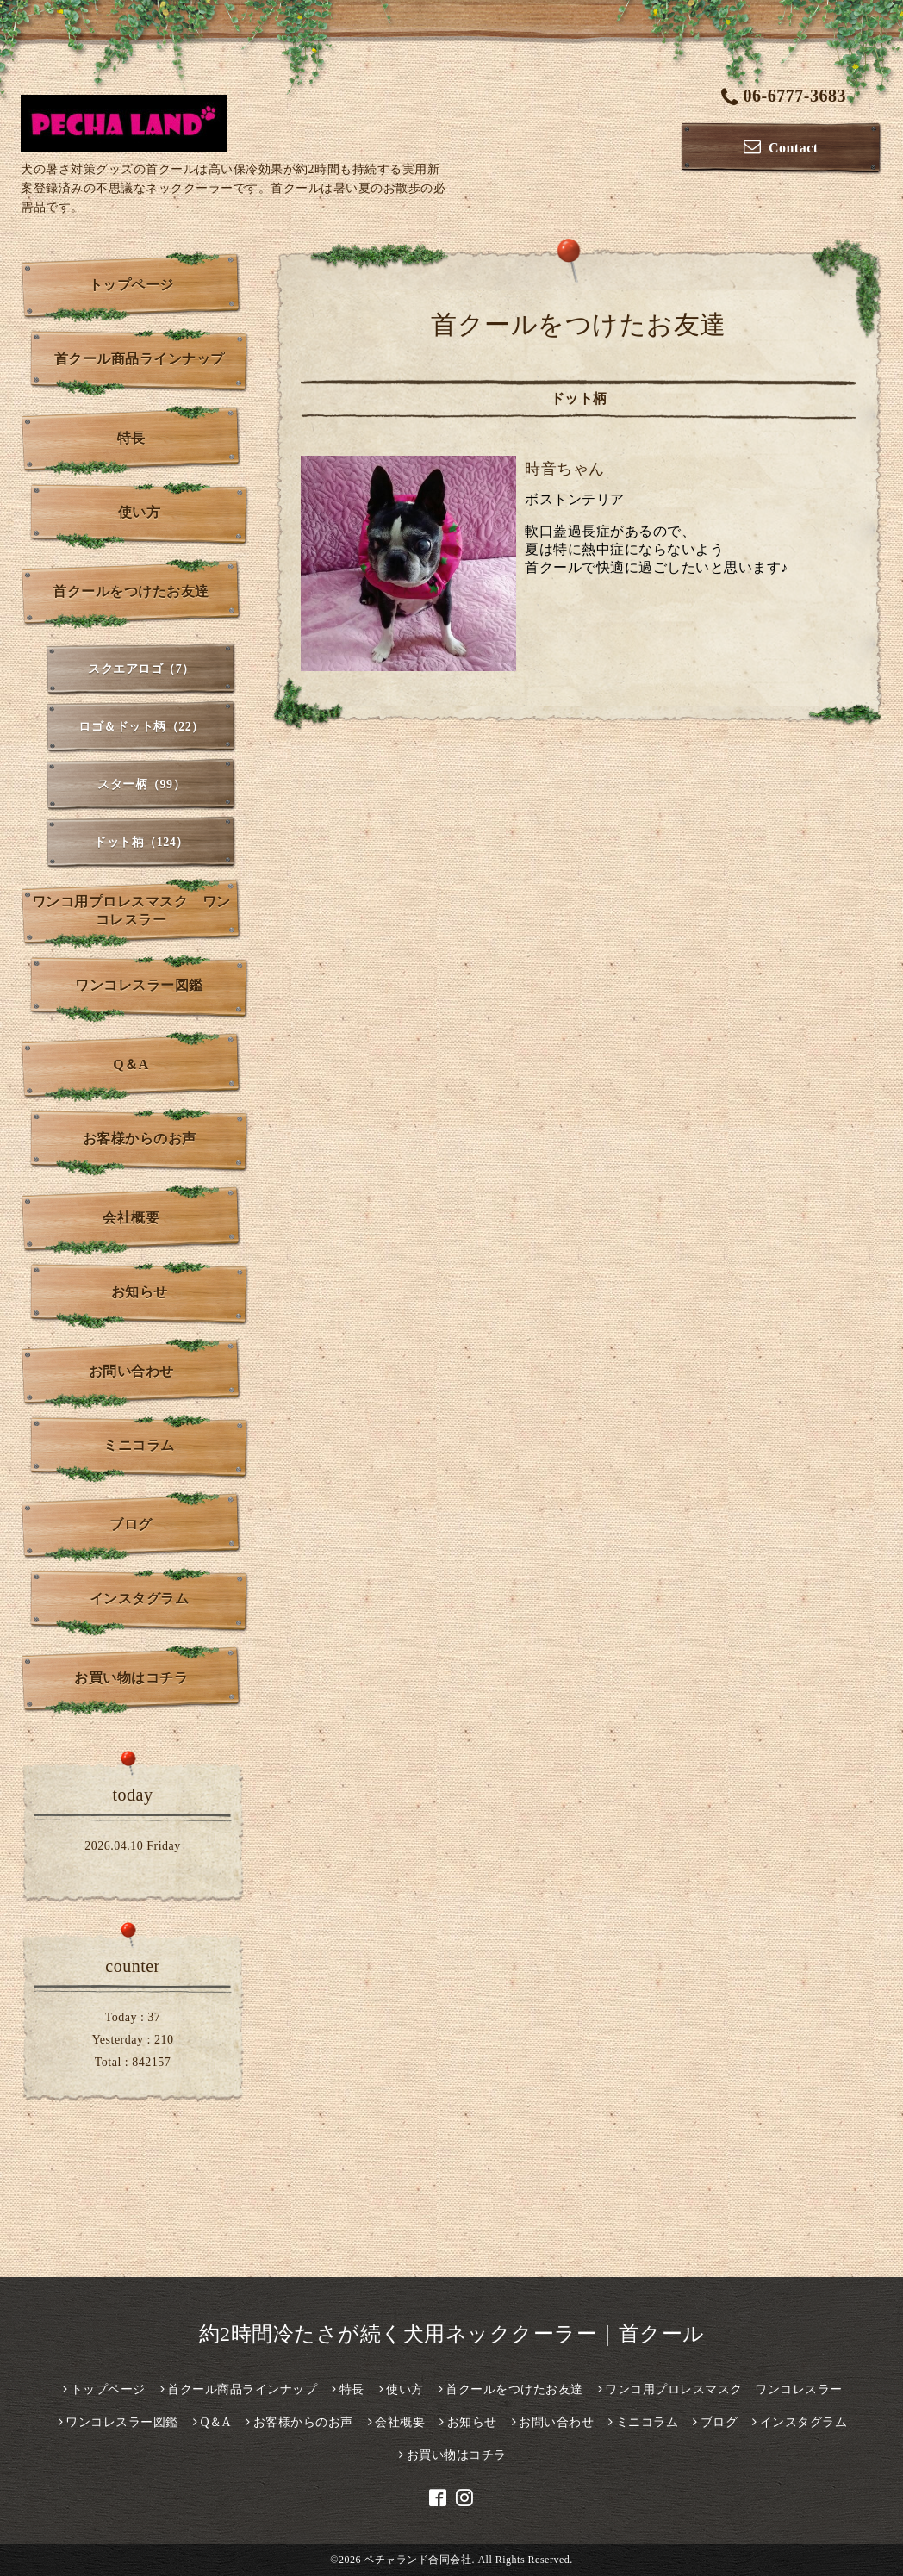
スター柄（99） (141, 784)
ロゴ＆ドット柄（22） (141, 726)
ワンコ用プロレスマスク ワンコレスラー (131, 910)
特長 (131, 438)
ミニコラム (139, 1445)
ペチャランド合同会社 (417, 2560)
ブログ (131, 1524)
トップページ (131, 284)
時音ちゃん (565, 468)
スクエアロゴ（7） (141, 669)
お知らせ (139, 1292)
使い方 (139, 512)
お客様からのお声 (139, 1138)
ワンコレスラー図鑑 (139, 985)
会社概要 (131, 1217)
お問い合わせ (131, 1371)
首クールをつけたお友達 (131, 591)
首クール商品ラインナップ (139, 359)
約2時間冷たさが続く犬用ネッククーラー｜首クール (452, 2334)
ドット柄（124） (141, 842)
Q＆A (131, 1064)
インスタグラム (140, 1598)
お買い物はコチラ (131, 1678)
